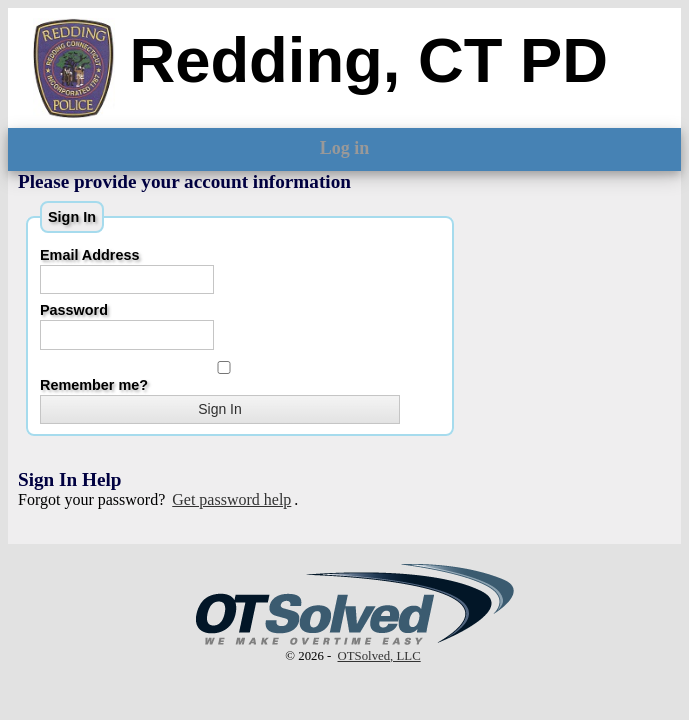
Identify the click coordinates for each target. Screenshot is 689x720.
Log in (345, 148)
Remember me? (222, 377)
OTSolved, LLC (379, 656)
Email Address (89, 255)
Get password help (231, 499)
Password (74, 310)
